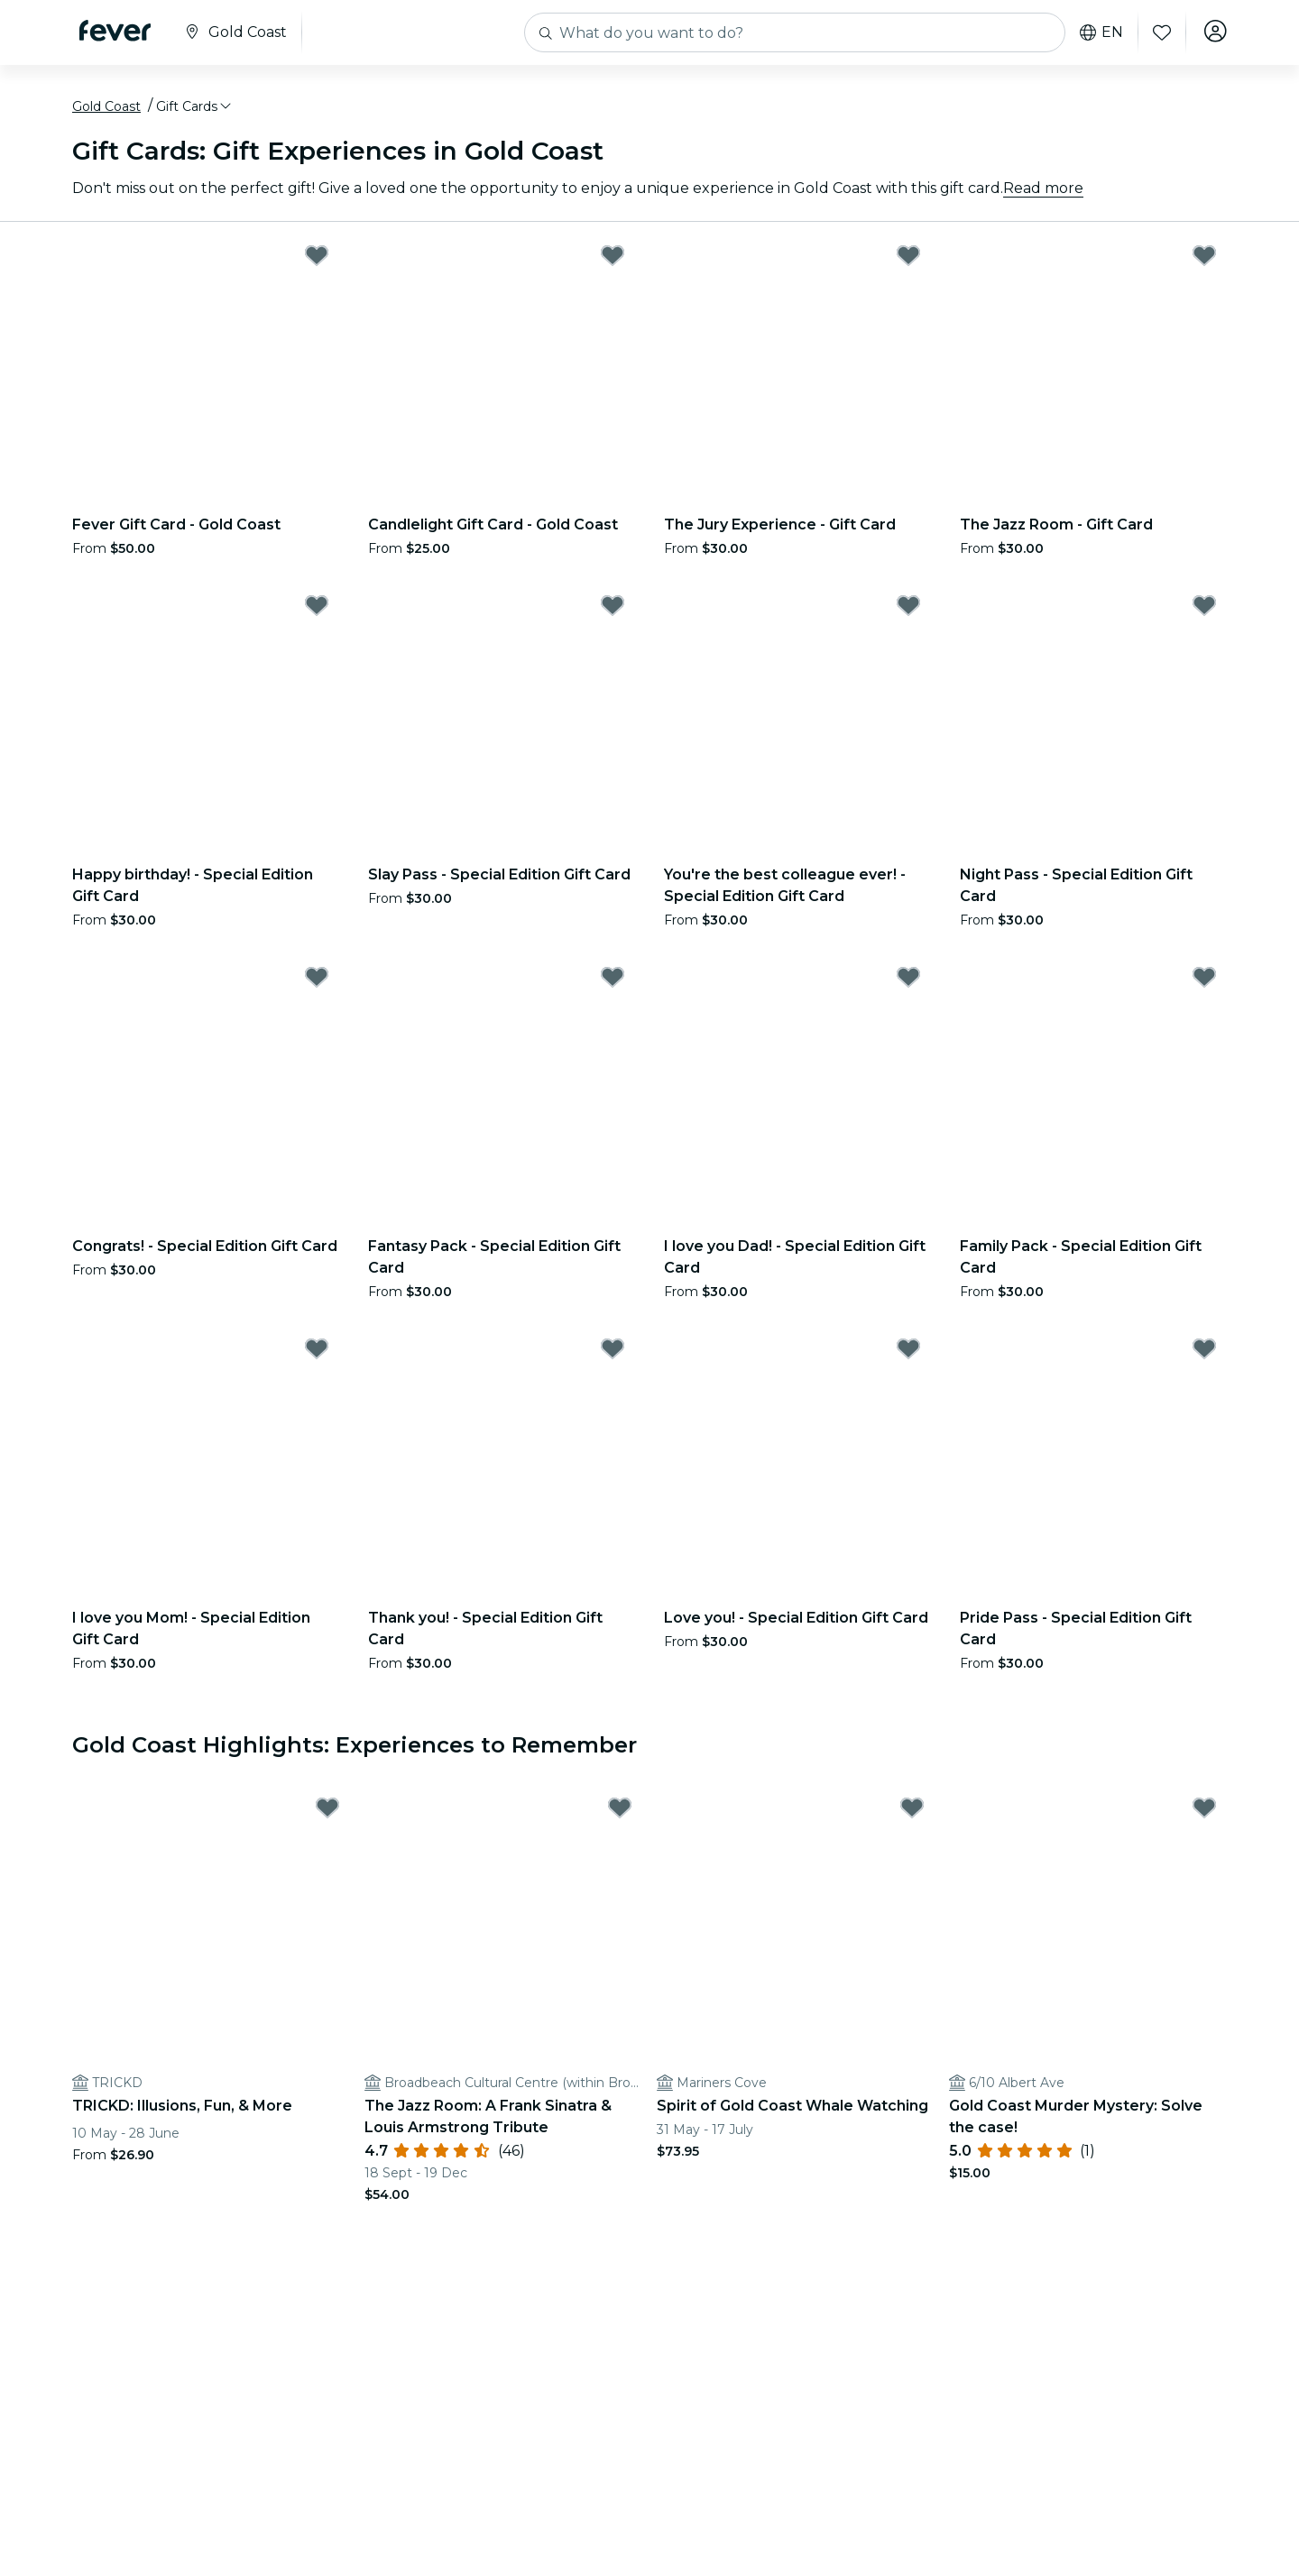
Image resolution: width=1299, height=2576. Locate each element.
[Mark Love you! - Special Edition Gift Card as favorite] (908, 1353)
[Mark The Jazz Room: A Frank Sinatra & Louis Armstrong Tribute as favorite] (619, 1813)
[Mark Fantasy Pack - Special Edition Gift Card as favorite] (612, 981)
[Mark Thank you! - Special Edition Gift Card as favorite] (612, 1353)
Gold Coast (106, 111)
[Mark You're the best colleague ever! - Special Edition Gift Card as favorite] (908, 609)
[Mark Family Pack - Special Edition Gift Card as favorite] (1204, 981)
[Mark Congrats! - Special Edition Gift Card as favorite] (316, 981)
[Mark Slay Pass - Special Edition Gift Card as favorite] (612, 609)
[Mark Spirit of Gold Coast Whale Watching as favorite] (912, 1813)
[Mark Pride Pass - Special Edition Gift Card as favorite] (1204, 1353)
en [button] (1098, 32)
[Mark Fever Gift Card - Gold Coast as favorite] (316, 259)
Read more (1043, 192)
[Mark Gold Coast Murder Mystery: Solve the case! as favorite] (1204, 1813)
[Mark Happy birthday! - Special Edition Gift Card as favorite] (316, 609)
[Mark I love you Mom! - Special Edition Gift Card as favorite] (316, 1353)
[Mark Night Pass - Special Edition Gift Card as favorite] (1204, 609)
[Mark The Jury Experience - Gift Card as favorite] (908, 259)
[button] (195, 111)
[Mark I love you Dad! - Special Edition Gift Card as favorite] (908, 981)
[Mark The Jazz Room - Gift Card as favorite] (1204, 259)
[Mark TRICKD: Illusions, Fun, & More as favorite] (327, 1813)
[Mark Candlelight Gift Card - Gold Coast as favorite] (612, 259)
